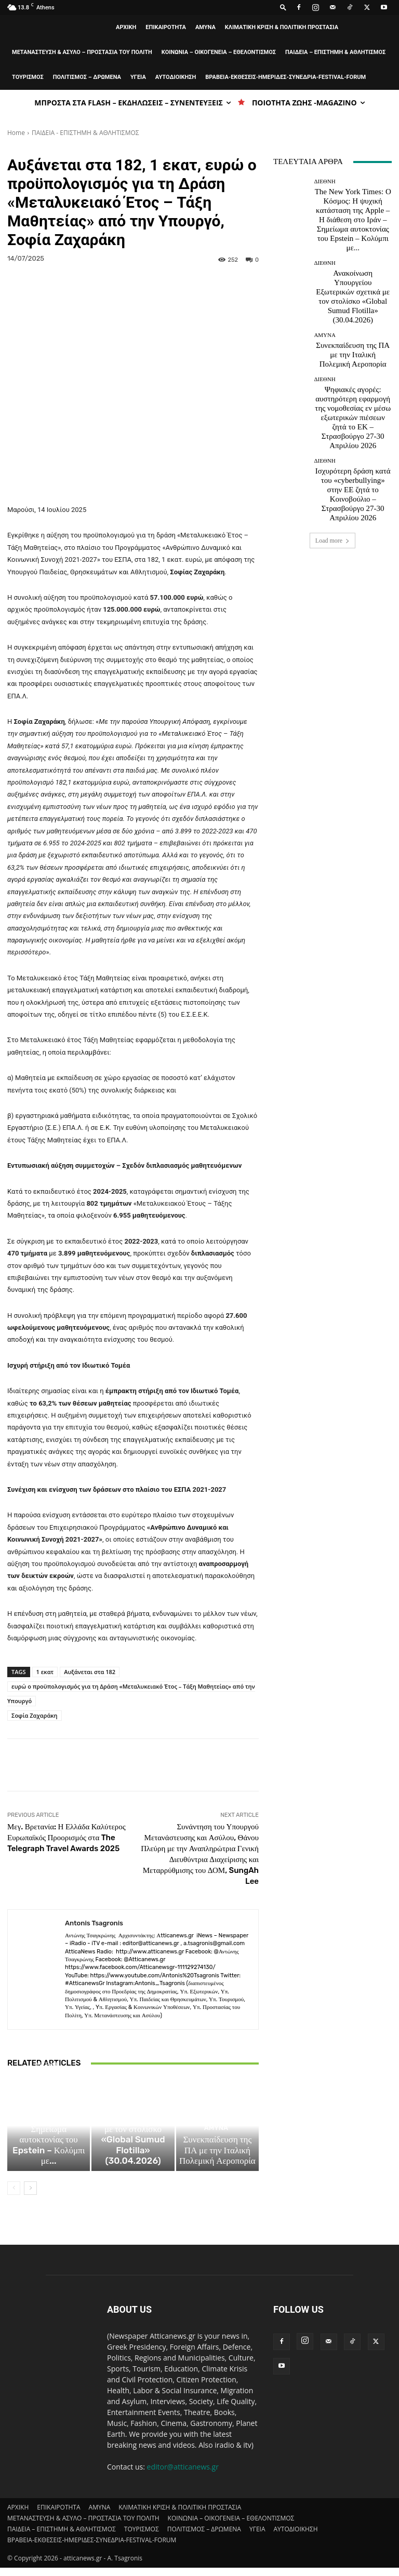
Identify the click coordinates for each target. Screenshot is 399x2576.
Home (16, 132)
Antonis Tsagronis (94, 1923)
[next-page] (30, 2196)
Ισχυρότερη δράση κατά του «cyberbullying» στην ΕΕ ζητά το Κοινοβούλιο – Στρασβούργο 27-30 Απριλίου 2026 (352, 387)
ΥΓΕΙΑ (138, 77)
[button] (283, 7)
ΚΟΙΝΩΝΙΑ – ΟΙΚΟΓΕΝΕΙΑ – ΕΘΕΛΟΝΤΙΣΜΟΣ (219, 52)
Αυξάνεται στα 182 (89, 1672)
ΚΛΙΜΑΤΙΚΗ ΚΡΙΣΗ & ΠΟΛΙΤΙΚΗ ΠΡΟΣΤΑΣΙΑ (281, 27)
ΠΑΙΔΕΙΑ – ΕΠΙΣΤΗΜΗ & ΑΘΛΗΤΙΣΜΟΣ (335, 52)
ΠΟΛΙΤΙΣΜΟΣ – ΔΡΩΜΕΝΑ (87, 77)
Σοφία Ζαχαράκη (34, 1715)
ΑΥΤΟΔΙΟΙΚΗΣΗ (175, 77)
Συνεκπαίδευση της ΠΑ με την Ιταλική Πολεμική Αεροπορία (217, 2167)
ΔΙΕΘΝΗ (47, 2134)
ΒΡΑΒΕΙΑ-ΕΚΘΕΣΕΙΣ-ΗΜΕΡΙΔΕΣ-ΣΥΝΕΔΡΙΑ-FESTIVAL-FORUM (285, 77)
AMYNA (205, 27)
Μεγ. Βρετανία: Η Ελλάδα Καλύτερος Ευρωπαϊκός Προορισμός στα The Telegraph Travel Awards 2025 (66, 1837)
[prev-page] (13, 2196)
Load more (332, 422)
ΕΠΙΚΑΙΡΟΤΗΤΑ (165, 27)
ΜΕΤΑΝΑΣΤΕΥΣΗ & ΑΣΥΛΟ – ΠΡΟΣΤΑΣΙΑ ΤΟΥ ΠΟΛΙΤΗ (82, 52)
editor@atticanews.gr (183, 2475)
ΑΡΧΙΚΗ (126, 27)
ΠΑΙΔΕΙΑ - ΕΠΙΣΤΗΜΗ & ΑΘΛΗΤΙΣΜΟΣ (85, 132)
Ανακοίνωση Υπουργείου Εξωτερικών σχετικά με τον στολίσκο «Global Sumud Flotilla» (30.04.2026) (133, 2161)
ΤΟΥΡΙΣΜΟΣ (28, 77)
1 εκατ (45, 1672)
